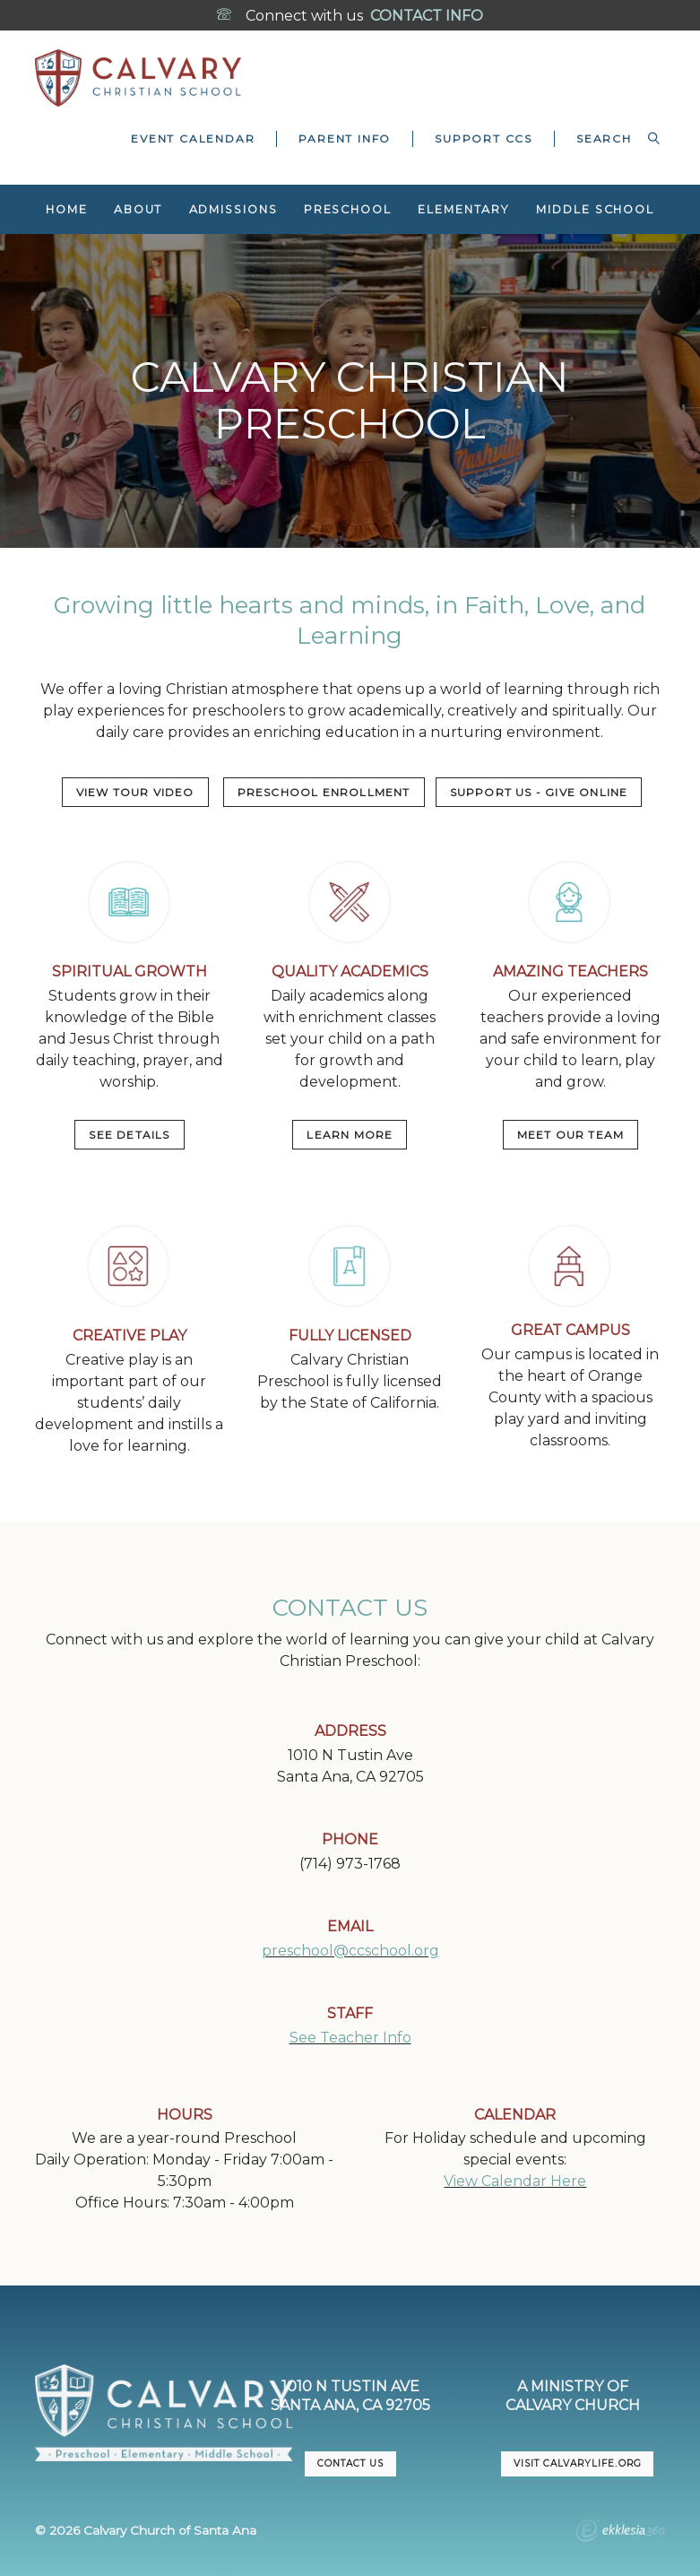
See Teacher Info (350, 2037)
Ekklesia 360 (620, 2533)
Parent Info (344, 138)
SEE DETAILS (129, 1134)
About (138, 209)
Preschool (348, 209)
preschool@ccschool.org (350, 1950)
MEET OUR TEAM (571, 1134)
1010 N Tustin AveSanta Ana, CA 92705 (350, 2396)
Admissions (233, 209)
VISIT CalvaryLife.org (577, 2463)
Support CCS (483, 138)
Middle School (595, 209)
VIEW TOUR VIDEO (135, 792)
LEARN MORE (350, 1134)
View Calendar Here (515, 2181)
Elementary (464, 209)
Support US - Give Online (539, 792)
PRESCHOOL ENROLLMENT (324, 792)
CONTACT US (350, 2463)
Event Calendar (193, 138)
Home (67, 209)
